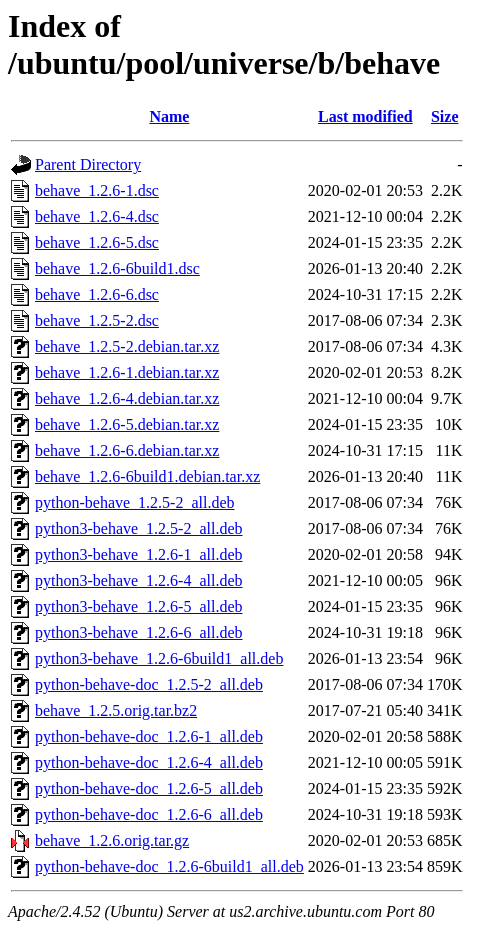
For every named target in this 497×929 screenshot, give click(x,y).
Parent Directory (88, 164)
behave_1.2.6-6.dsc (97, 294)
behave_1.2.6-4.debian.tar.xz (127, 398)
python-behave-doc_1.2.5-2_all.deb (149, 684)
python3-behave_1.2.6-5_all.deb (139, 606)
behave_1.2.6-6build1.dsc (117, 268)
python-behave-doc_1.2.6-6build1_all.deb (169, 866)
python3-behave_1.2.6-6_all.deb (139, 632)
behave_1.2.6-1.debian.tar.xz (127, 372)
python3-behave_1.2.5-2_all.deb (139, 528)
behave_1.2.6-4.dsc (97, 216)
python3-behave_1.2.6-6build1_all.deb (159, 658)
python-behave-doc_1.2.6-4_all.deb (149, 762)
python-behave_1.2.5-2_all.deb (135, 502)
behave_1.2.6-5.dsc (97, 242)
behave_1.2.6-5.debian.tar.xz (127, 424)
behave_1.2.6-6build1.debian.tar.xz (147, 476)
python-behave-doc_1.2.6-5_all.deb (149, 788)
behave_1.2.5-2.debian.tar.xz (127, 346)
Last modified (365, 116)
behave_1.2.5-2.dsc (97, 320)
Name (169, 116)
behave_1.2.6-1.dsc (97, 190)
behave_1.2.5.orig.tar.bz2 (116, 710)
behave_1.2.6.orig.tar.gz (112, 840)
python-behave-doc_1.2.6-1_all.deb (149, 736)
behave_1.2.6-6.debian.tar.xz (127, 450)
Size (445, 116)
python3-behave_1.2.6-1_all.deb (139, 554)
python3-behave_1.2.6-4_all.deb (139, 580)
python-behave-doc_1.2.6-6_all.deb (149, 814)
